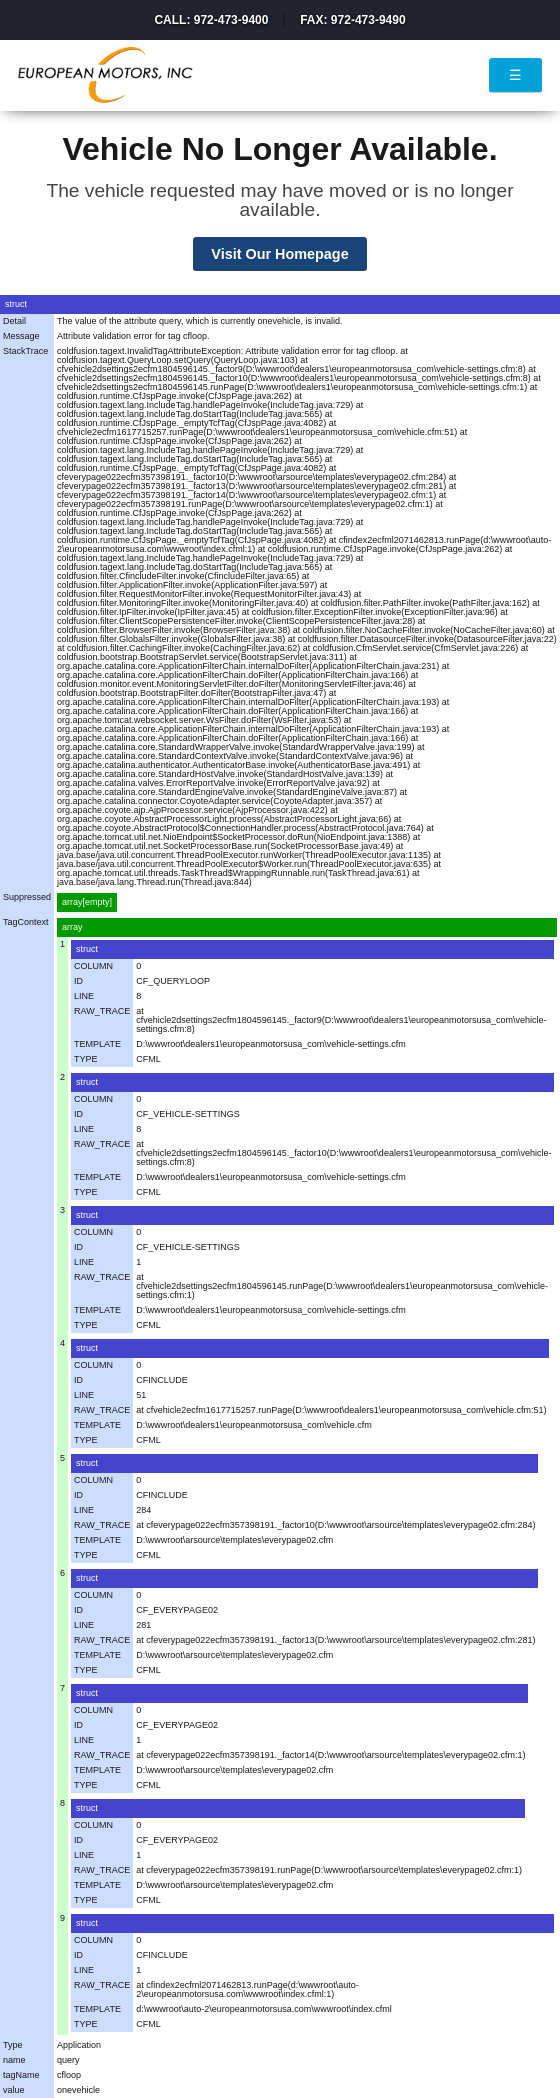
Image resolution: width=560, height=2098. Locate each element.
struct (87, 949)
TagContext (26, 922)
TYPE (86, 1059)
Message (21, 336)
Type (13, 2045)
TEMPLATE (97, 1044)
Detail (14, 321)
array (72, 927)
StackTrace (25, 351)
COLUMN (93, 966)
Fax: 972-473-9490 (352, 20)
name (14, 2060)
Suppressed (27, 897)
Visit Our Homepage (279, 254)
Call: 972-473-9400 (211, 20)
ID (78, 981)
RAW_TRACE (102, 1011)
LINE (84, 996)
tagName (21, 2075)
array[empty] (87, 902)
